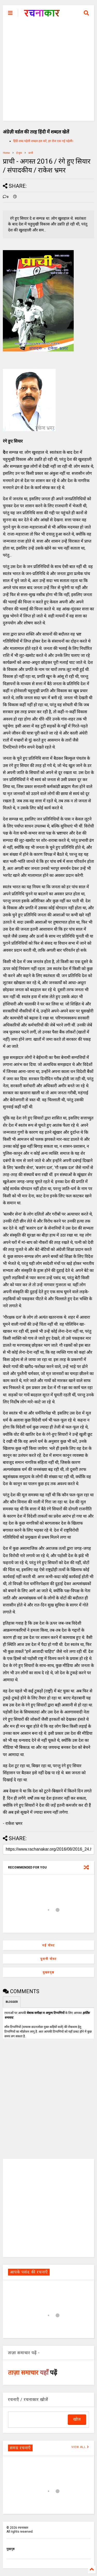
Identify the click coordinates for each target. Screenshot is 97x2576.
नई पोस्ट (48, 1945)
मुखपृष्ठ (10, 2549)
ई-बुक (19, 152)
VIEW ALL (80, 2447)
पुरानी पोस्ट (48, 1959)
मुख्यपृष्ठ (48, 1972)
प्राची (30, 152)
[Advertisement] (48, 72)
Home (6, 152)
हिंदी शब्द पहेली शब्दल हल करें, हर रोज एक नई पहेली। (43, 141)
